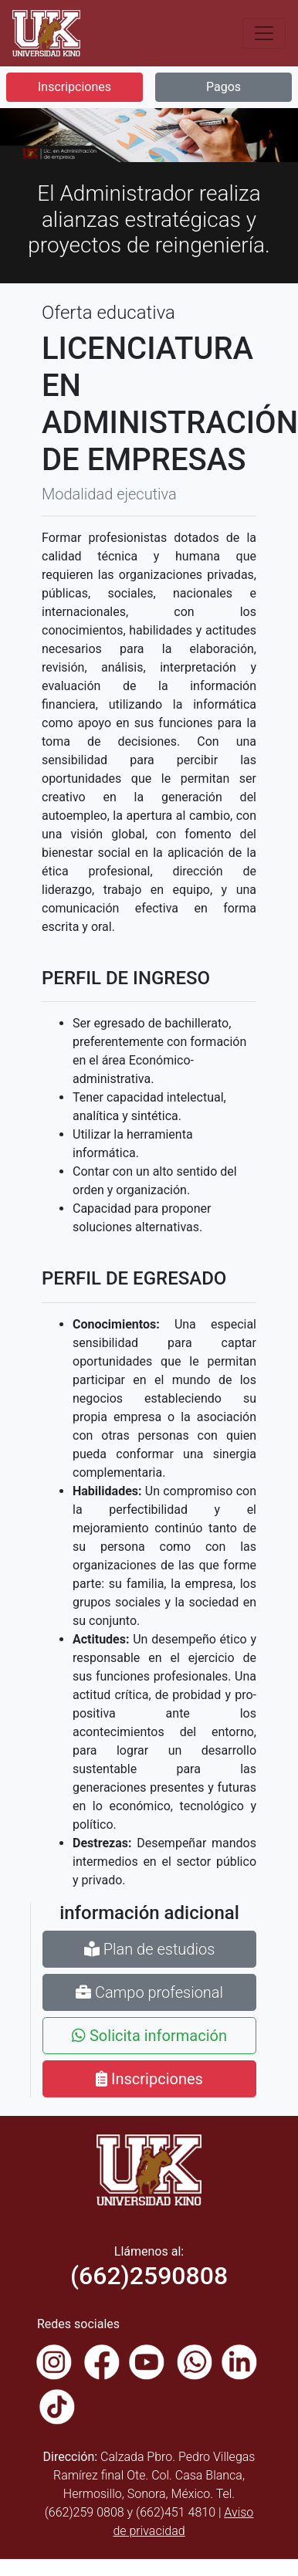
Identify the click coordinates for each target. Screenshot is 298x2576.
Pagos (223, 87)
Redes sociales (78, 2324)
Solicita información (149, 2035)
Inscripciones (74, 87)
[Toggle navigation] (264, 33)
